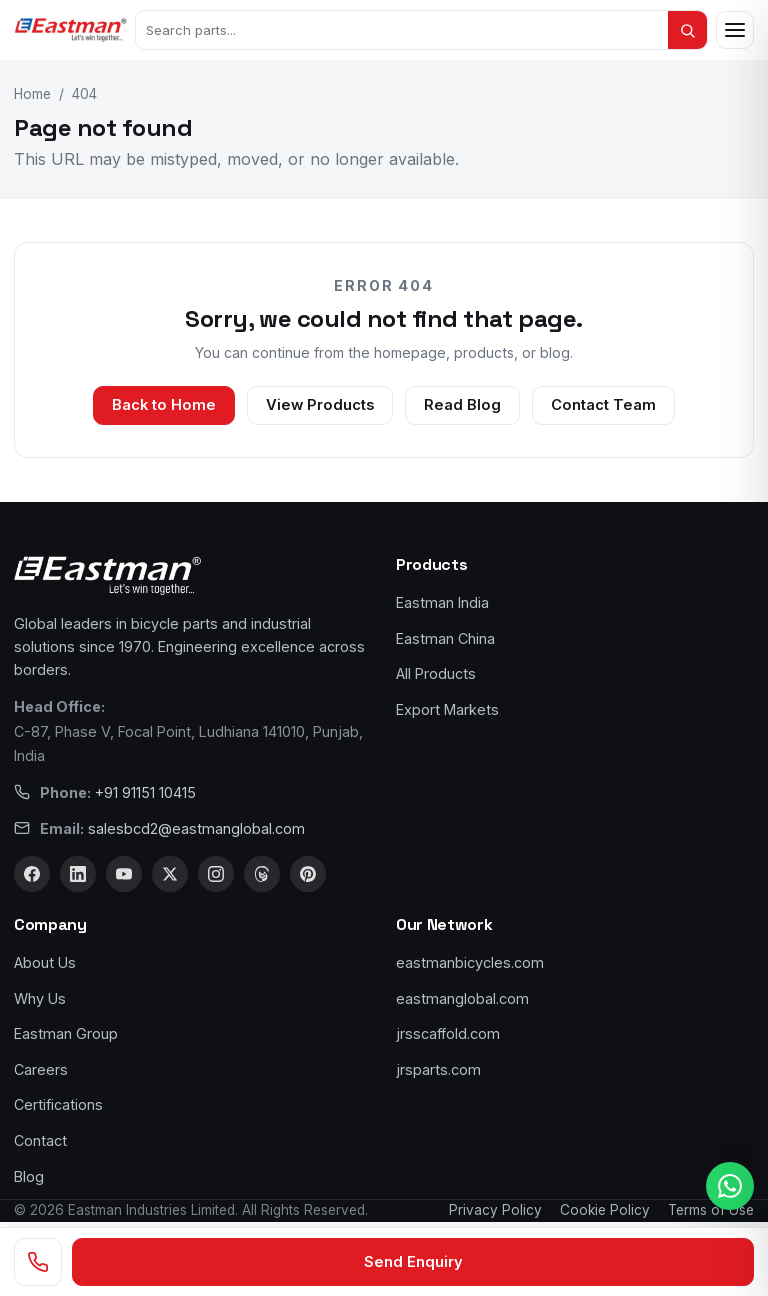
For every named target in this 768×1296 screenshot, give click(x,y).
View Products (320, 405)
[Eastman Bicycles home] (70, 30)
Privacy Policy (495, 1210)
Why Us (40, 998)
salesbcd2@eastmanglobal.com (196, 828)
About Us (45, 962)
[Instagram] (216, 874)
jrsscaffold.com (448, 1033)
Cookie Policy (605, 1210)
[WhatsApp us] (730, 1186)
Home (32, 94)
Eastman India (442, 602)
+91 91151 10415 (145, 792)
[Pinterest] (308, 874)
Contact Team (603, 405)
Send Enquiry (413, 1262)
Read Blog (462, 405)
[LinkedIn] (78, 874)
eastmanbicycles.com (470, 962)
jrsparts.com (438, 1069)
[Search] (687, 30)
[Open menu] (735, 30)
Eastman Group (66, 1033)
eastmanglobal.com (462, 998)
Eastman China (445, 638)
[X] (170, 874)
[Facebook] (32, 874)
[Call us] (38, 1262)
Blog (29, 1176)
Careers (41, 1069)
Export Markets (447, 709)
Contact (40, 1140)
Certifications (58, 1104)
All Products (436, 673)
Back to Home (164, 405)
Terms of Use (711, 1210)
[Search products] (402, 30)
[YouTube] (124, 874)
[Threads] (262, 874)
